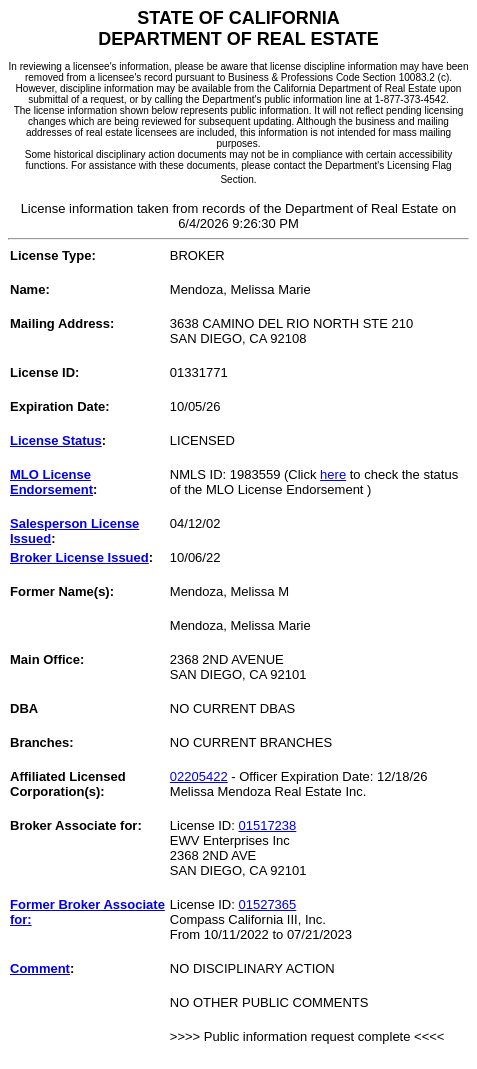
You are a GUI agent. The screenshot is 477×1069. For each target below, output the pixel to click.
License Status (56, 440)
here (333, 474)
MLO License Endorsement (51, 482)
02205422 (199, 776)
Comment (40, 968)
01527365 (267, 904)
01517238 (267, 825)
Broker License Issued (79, 557)
